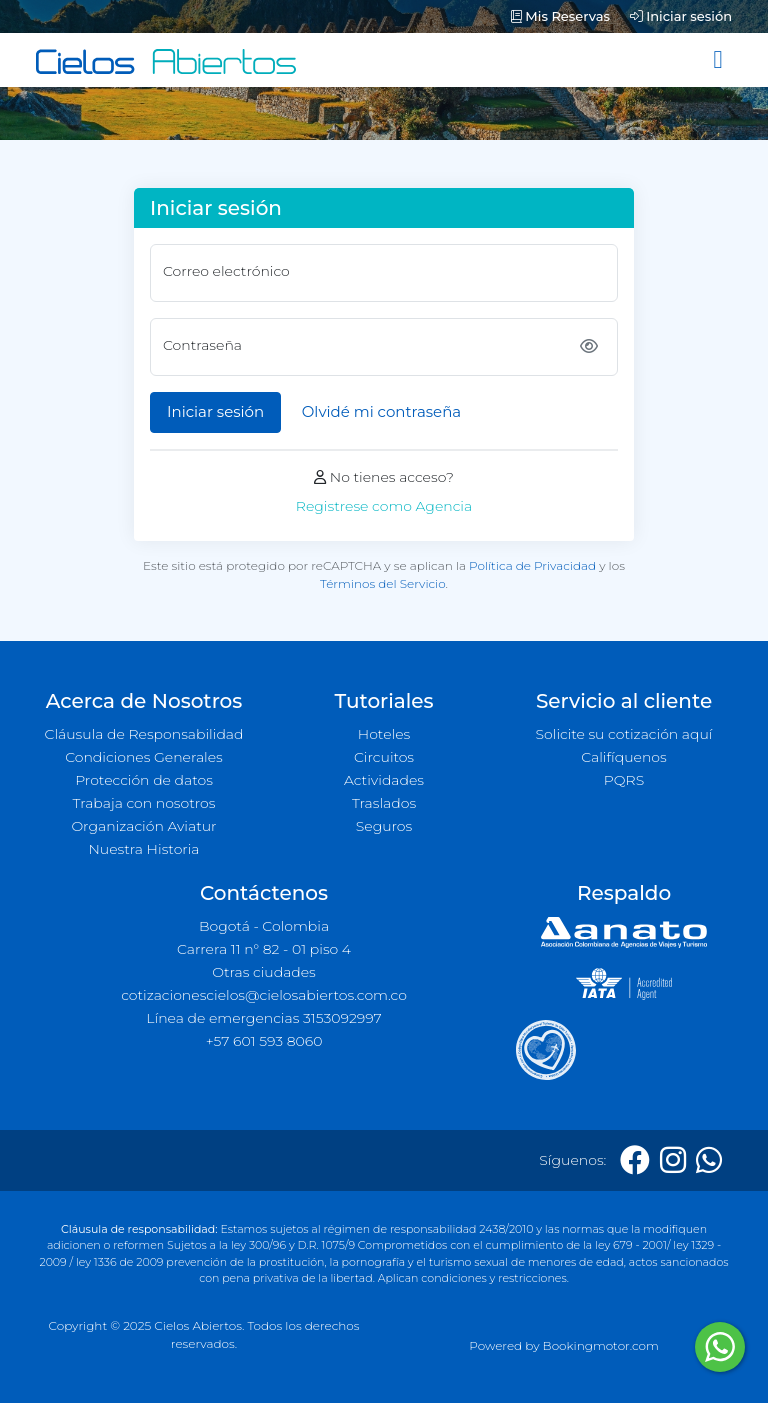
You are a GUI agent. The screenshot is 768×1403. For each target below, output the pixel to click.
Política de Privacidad (532, 565)
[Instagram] (673, 1160)
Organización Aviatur (143, 826)
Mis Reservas (560, 16)
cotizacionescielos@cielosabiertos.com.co (264, 995)
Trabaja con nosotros (144, 803)
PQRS (624, 780)
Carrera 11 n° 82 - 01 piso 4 (264, 949)
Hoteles (384, 734)
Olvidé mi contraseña (381, 411)
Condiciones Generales (144, 757)
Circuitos (384, 757)
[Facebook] (635, 1160)
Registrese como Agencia (384, 506)
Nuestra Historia (143, 849)
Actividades (384, 780)
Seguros (384, 826)
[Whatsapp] (709, 1160)
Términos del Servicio (382, 583)
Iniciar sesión (681, 16)
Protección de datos (144, 780)
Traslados (384, 803)
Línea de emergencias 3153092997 (263, 1018)
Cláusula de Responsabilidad (144, 734)
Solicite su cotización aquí (624, 734)
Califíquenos (623, 757)
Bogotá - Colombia (264, 926)
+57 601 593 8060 (264, 1041)
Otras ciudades (264, 972)
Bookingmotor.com (601, 1345)
